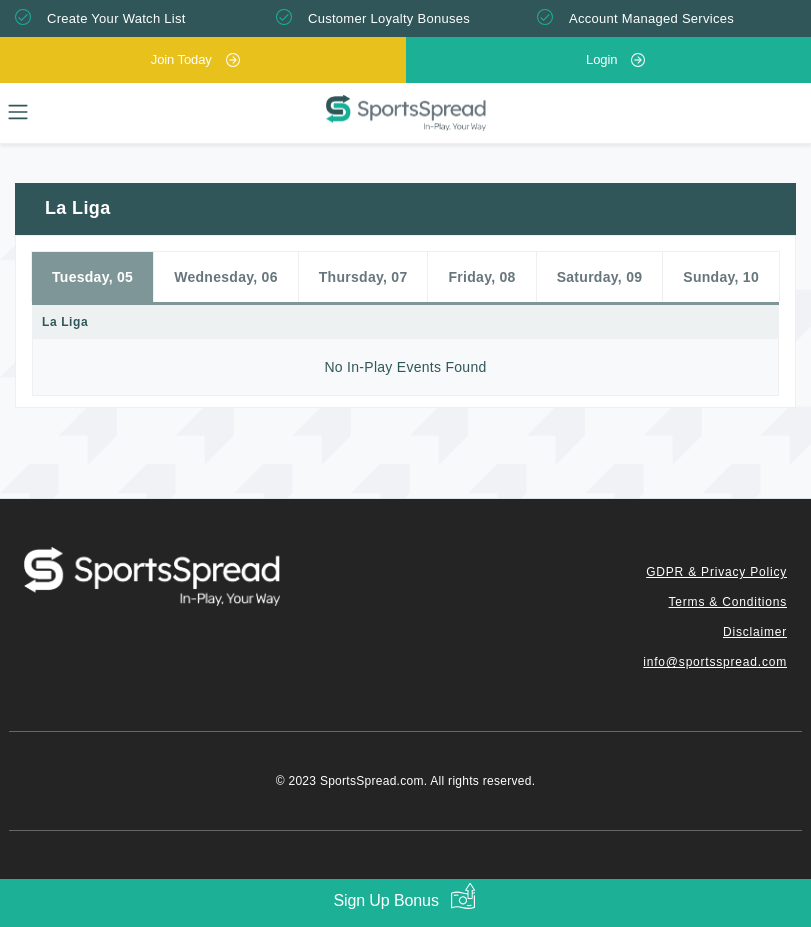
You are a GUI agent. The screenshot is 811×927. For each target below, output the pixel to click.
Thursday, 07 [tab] (363, 277)
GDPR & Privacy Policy (716, 572)
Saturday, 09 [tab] (600, 277)
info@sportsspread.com (715, 662)
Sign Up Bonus (385, 900)
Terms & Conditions (728, 602)
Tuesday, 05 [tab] (92, 277)
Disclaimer (755, 632)
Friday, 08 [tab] (482, 277)
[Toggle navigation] (18, 112)
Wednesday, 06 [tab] (226, 277)
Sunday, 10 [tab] (721, 277)
